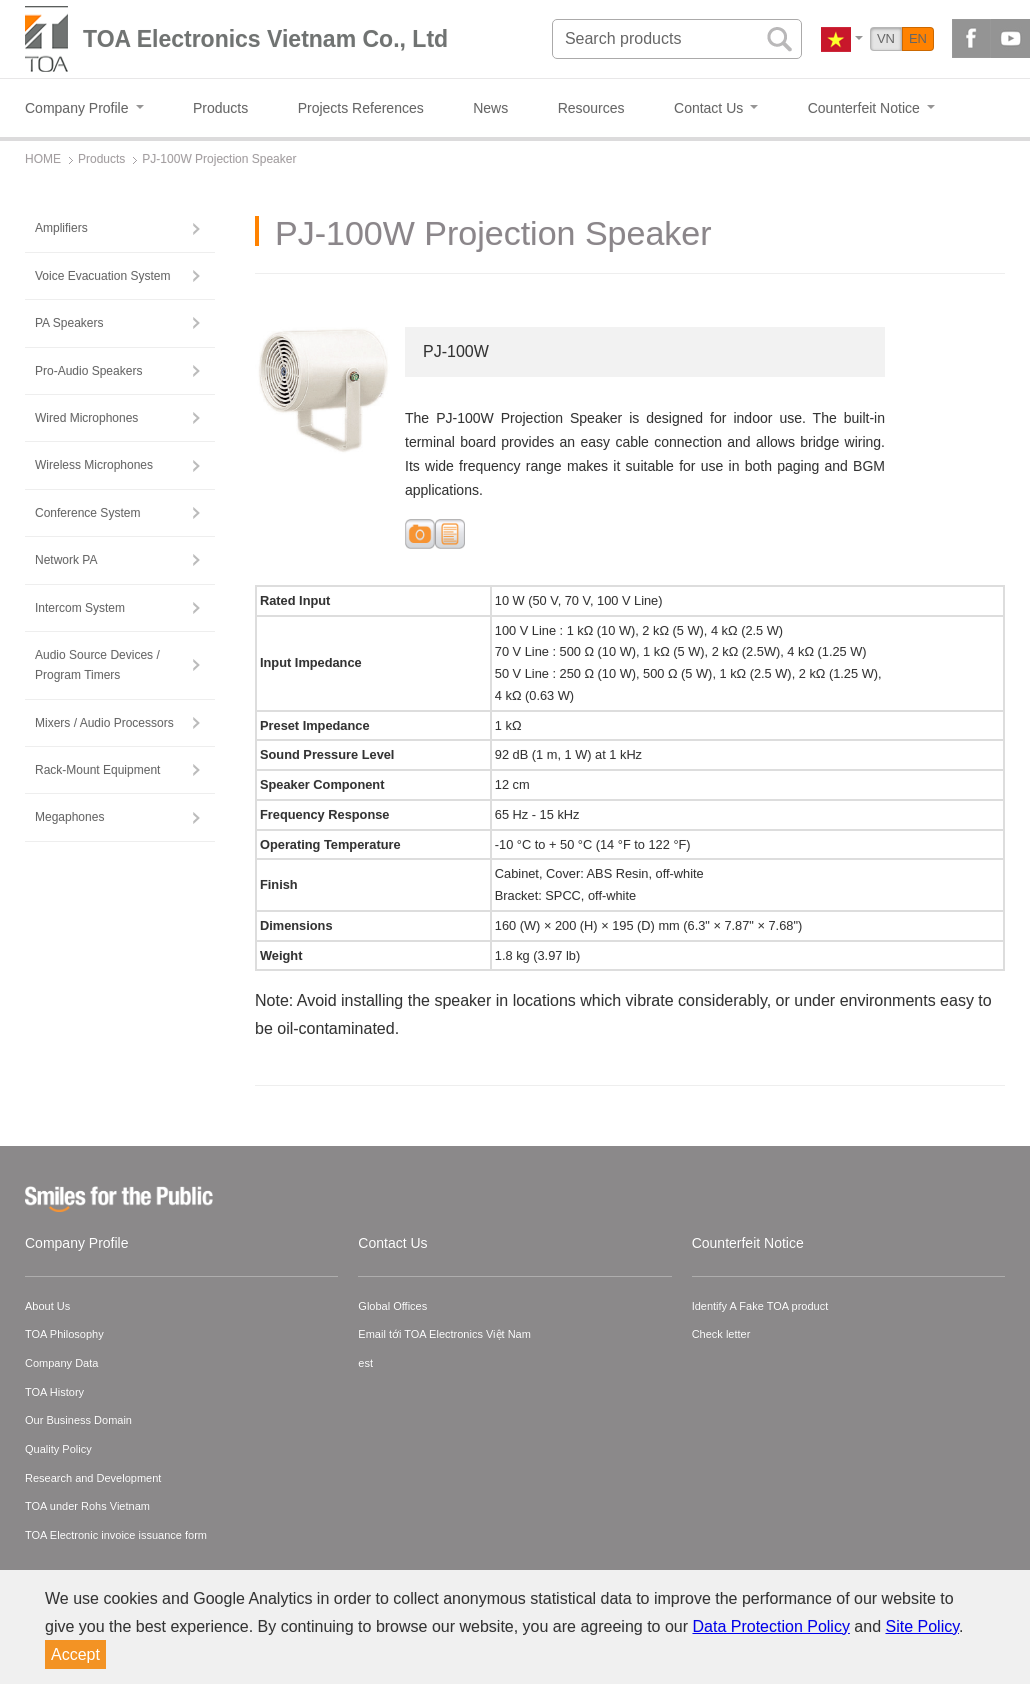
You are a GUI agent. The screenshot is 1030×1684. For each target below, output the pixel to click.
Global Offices (392, 1306)
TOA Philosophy (64, 1334)
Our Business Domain (78, 1420)
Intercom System (80, 608)
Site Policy (923, 1626)
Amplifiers (61, 228)
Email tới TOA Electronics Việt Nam (444, 1334)
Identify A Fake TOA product (760, 1306)
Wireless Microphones (94, 465)
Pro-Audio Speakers (88, 371)
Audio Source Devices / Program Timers (97, 665)
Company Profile (77, 1243)
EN (918, 38)
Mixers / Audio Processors (104, 723)
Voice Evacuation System (102, 276)
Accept (75, 1654)
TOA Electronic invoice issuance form (116, 1535)
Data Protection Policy (771, 1626)
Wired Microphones (86, 418)
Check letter (721, 1334)
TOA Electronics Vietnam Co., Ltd (265, 39)
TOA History (54, 1392)
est (365, 1363)
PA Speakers (69, 323)
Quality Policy (58, 1449)
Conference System (87, 513)
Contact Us (392, 1243)
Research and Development (93, 1478)
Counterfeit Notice (748, 1243)
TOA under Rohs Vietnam (87, 1506)
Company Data (61, 1363)
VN (886, 38)
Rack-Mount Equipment (97, 770)
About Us (47, 1306)
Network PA (66, 560)
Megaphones (69, 817)
